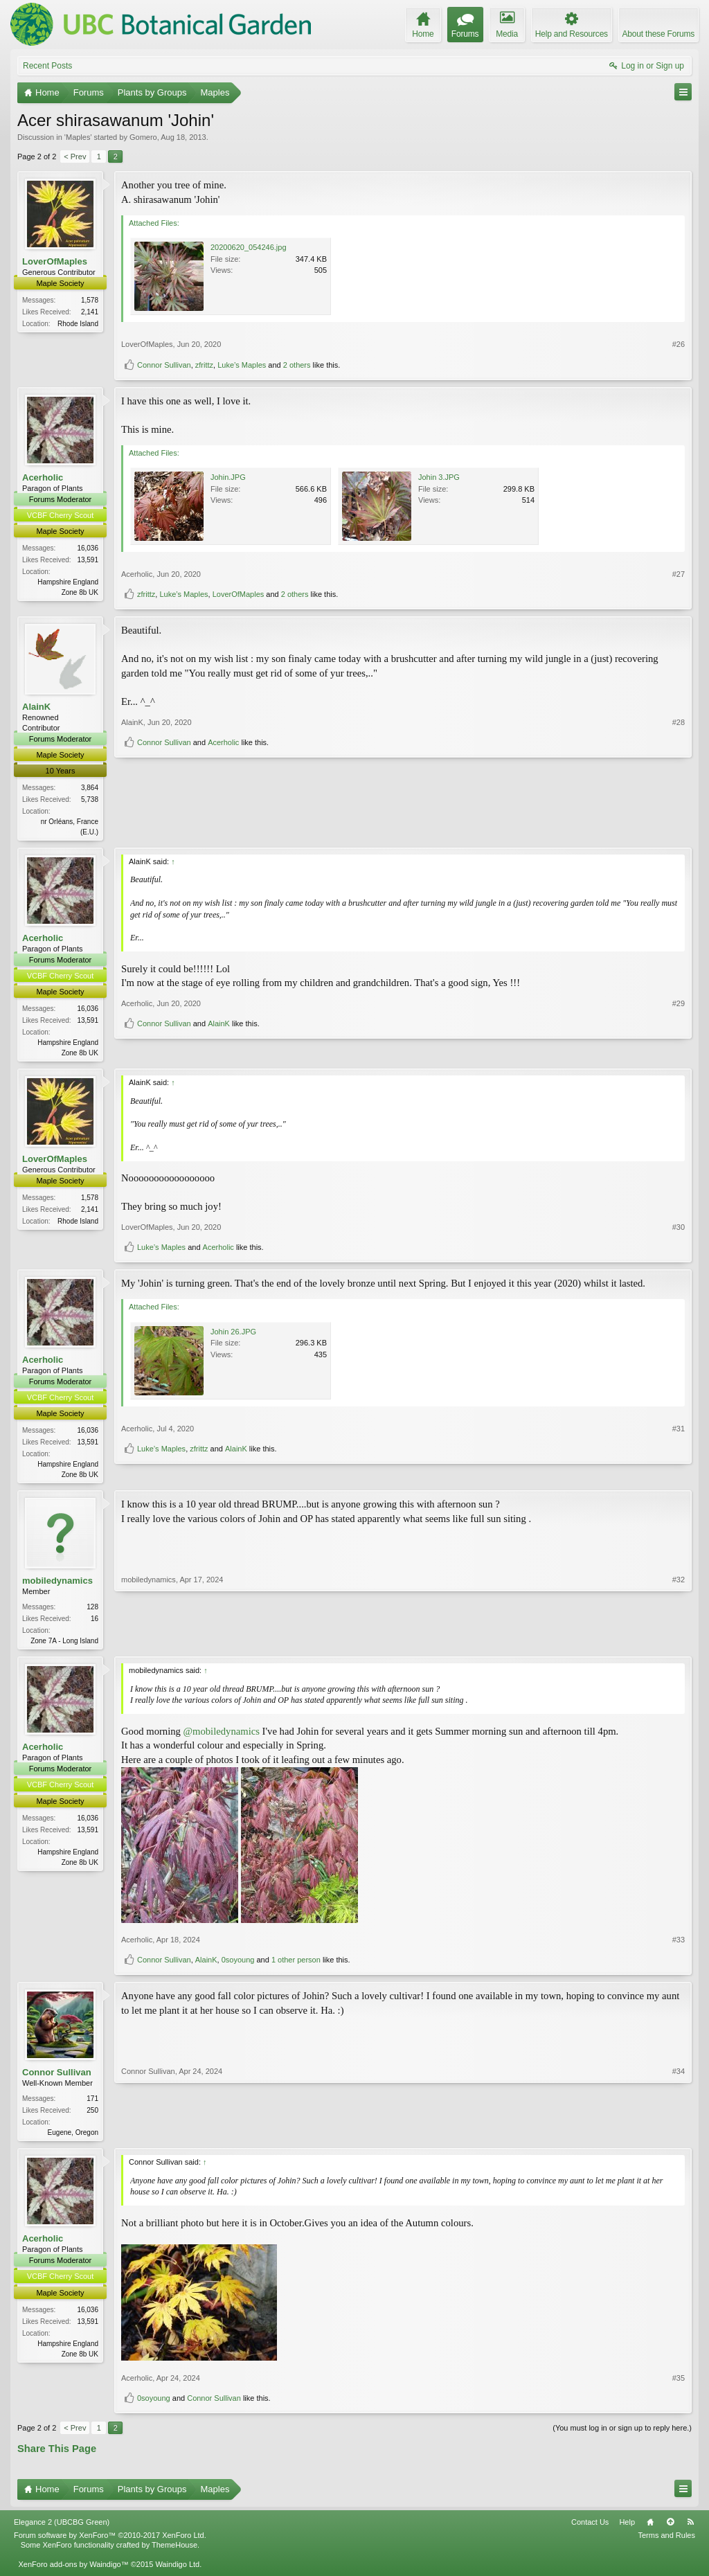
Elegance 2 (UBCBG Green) (61, 2529)
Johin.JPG (228, 477)
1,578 (89, 300)
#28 (678, 806)
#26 (678, 344)
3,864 (89, 787)
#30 (678, 1229)
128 (92, 1611)
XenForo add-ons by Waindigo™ (73, 2571)
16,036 (87, 548)
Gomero (143, 137)
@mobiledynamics (221, 1736)
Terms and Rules (666, 2542)
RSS (690, 2529)
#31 (678, 1452)
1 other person (296, 1965)
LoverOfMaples (54, 261)
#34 (678, 2136)
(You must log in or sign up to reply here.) (622, 2434)
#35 (678, 2384)
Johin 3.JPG (439, 477)
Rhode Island (77, 324)
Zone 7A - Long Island (64, 1645)
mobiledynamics (57, 1585)
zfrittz (204, 365)
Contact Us (590, 2529)
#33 (678, 1945)
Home (650, 2529)
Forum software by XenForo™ (110, 2542)
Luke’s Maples (241, 365)
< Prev (75, 156)
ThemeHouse (174, 2552)
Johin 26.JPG (233, 1334)
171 (92, 2104)
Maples (78, 137)
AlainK (36, 706)
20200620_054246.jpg (248, 247)
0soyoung (238, 1965)
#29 (678, 1029)
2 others (297, 365)
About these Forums (658, 34)
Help (627, 2529)
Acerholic (42, 477)
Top (670, 2529)
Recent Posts (47, 66)
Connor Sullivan (164, 365)
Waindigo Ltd (177, 2571)
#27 (678, 574)
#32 (678, 1643)
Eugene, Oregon (73, 2138)
